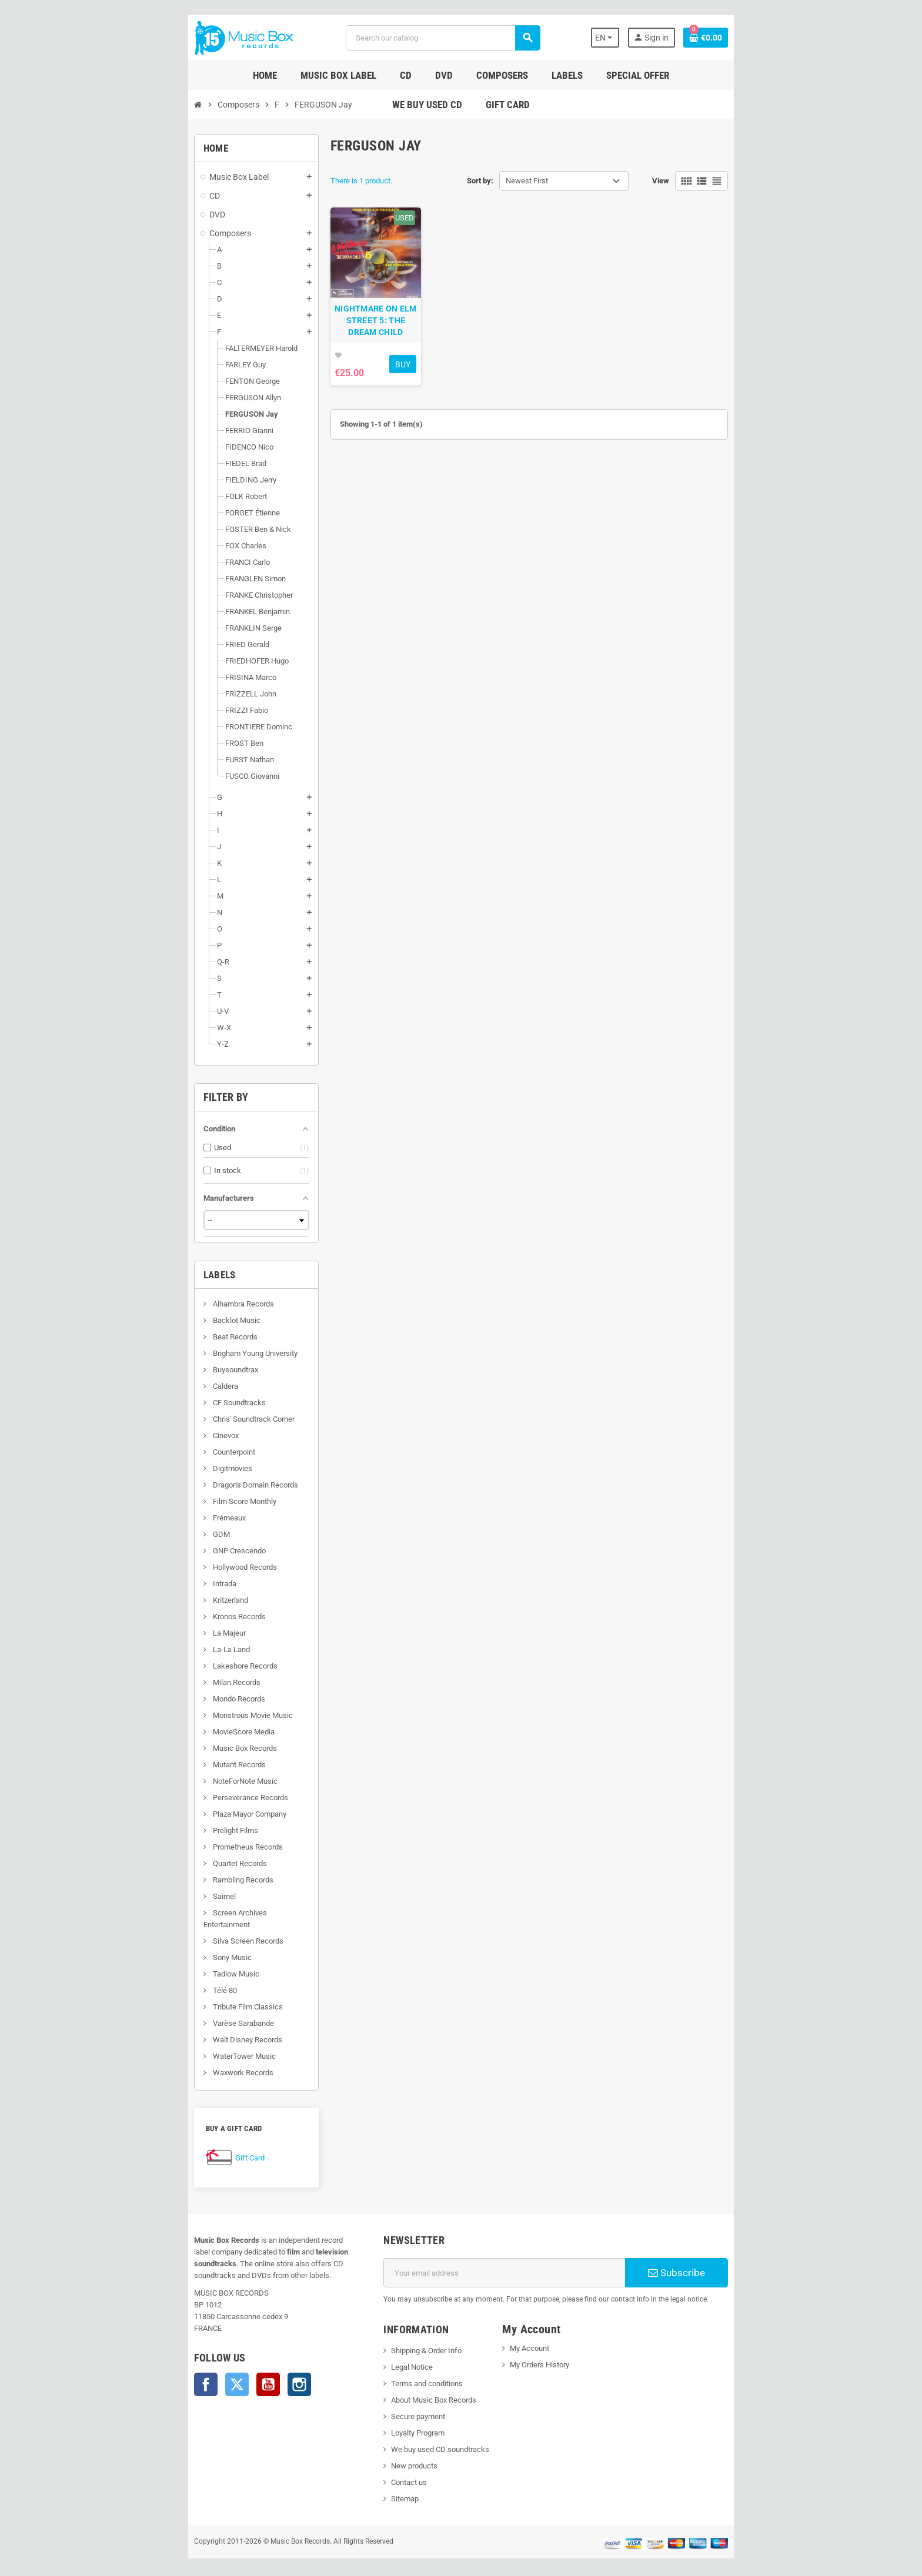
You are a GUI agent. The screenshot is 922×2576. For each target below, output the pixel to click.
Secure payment (392, 2404)
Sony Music (151, 1945)
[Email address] (515, 2261)
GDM (140, 1534)
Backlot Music (156, 1320)
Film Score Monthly (163, 1501)
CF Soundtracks (158, 1402)
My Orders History (549, 2353)
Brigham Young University (174, 1353)
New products (388, 2454)
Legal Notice (385, 2355)
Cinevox (145, 1435)
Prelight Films (154, 1830)
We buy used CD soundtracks (414, 2437)
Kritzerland (149, 1600)
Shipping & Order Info (400, 2338)
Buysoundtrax (154, 1369)
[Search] (439, 38)
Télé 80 (144, 1978)
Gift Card (170, 2146)
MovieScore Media (163, 1731)
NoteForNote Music (164, 1781)
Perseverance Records (169, 1797)
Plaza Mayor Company (168, 1814)
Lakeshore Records (164, 1665)
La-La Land (150, 1649)
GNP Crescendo (158, 1550)
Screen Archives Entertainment (183, 1912)
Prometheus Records (167, 1847)
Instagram (219, 2361)
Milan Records (156, 1682)
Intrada (143, 1583)
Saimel (143, 1896)
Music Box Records (164, 1748)
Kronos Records (158, 1616)
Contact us (382, 2470)
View (740, 180)
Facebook (126, 2361)
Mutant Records (158, 1764)
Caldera (144, 1386)
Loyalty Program (391, 2421)
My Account (539, 2336)
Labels (139, 1275)
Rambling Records (162, 1879)
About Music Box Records (407, 2388)
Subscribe (740, 2261)
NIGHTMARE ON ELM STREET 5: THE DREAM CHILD (350, 350)
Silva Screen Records (167, 1929)
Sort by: (480, 180)
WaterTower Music (163, 2044)
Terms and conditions (400, 2371)
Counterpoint (153, 1452)
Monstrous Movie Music (172, 1715)
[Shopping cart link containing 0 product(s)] (785, 38)
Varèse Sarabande (162, 2011)
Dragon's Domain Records (174, 1484)
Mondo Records (158, 1698)
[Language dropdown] (678, 38)
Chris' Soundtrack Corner (173, 1419)
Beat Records (154, 1336)
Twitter (157, 2361)
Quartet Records (159, 1863)
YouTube (188, 2361)
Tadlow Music (155, 1962)
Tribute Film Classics (167, 1995)
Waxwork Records (162, 2060)
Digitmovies (151, 1468)
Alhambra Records (162, 1303)
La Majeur (148, 1633)
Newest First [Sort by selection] (527, 180)
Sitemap (378, 2487)
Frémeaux (148, 1517)
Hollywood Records (164, 1567)
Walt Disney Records (166, 2028)
